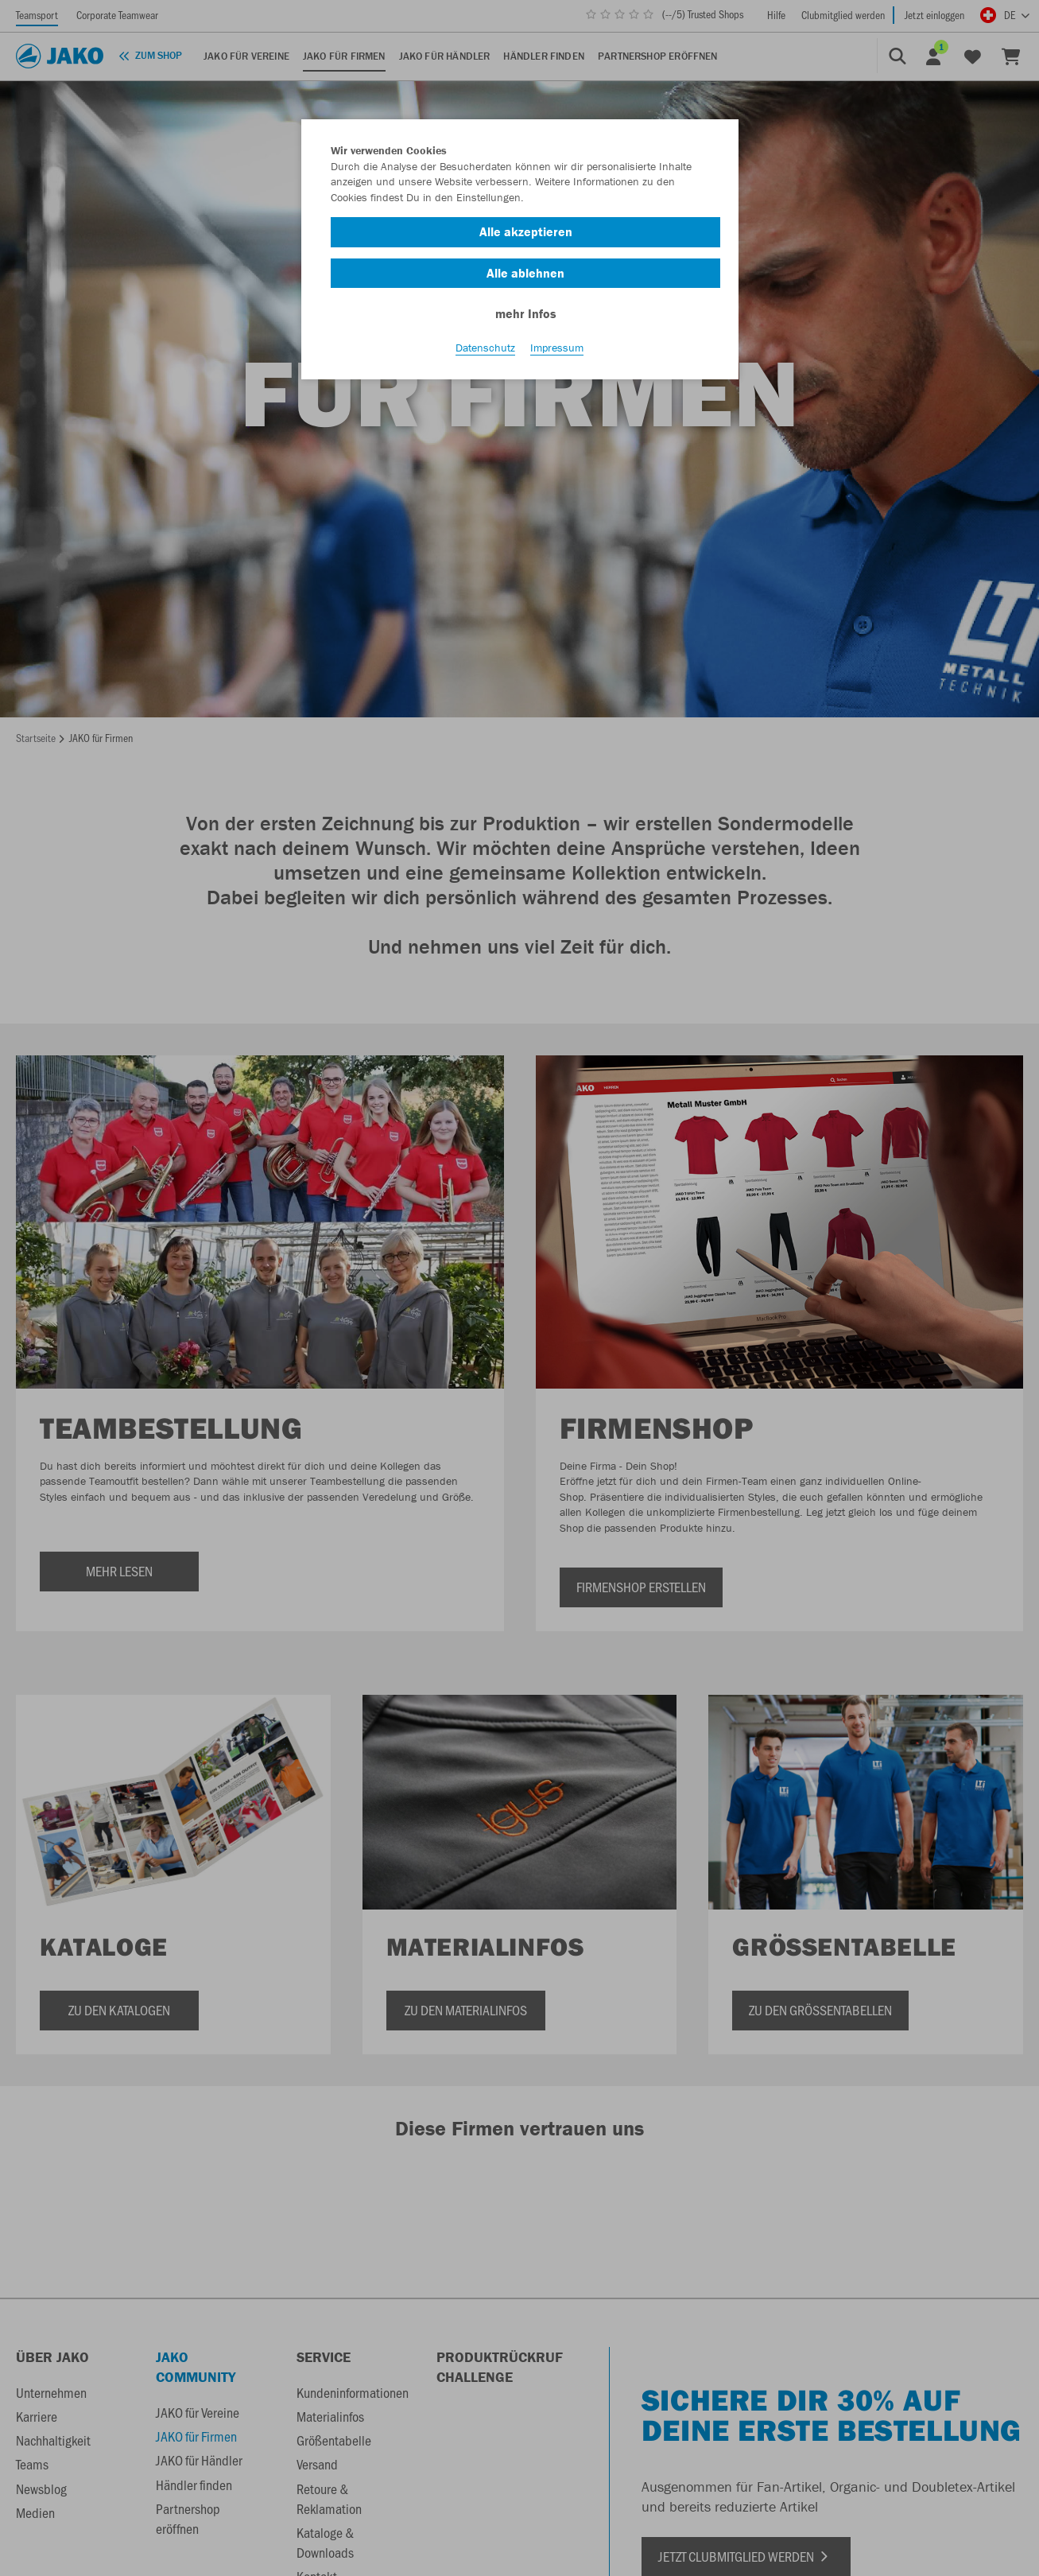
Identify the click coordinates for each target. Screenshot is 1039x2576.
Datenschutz (485, 351)
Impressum (556, 351)
